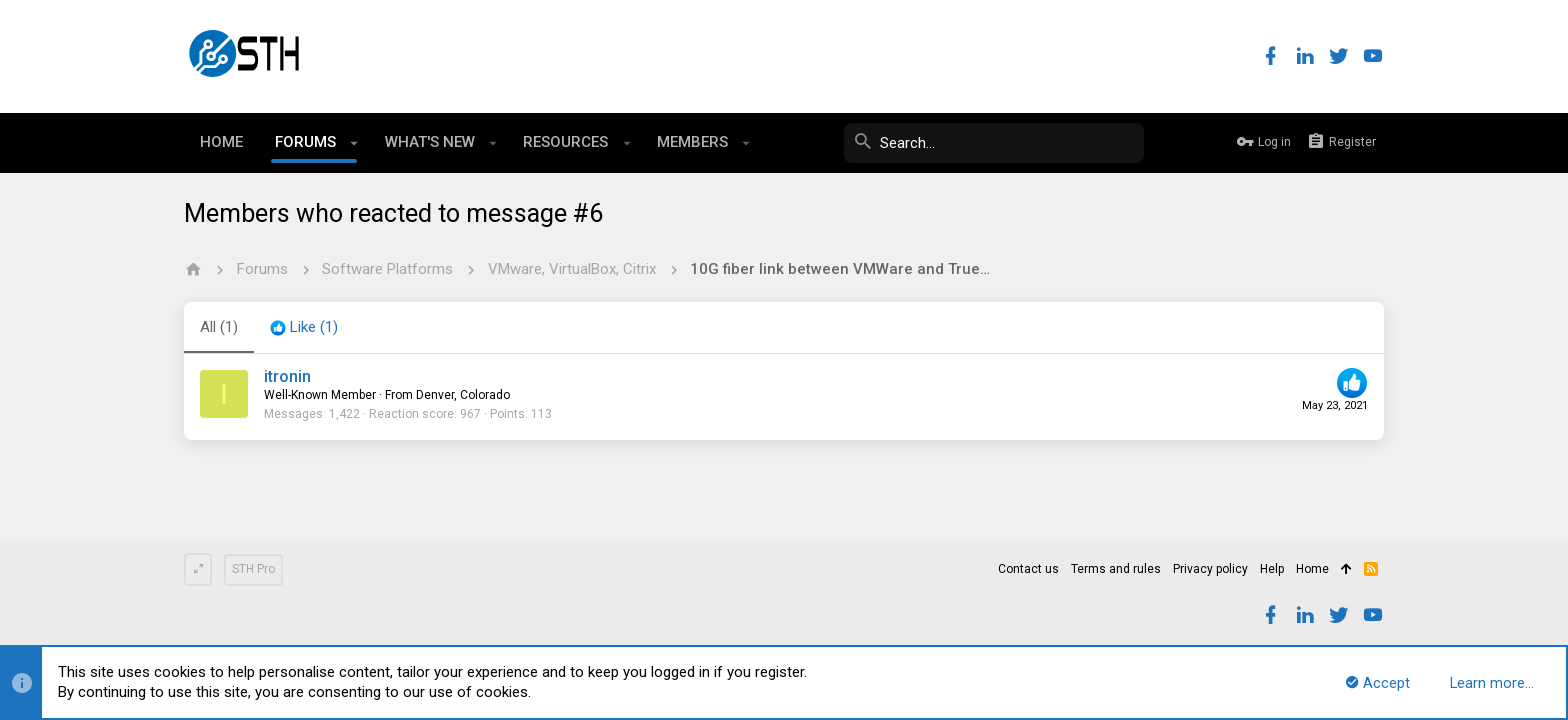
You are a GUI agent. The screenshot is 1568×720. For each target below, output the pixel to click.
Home (1312, 569)
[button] (354, 143)
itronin (287, 376)
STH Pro (253, 569)
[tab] (304, 328)
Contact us (1028, 569)
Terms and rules (1116, 569)
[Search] (994, 143)
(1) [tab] (219, 327)
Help (1272, 569)
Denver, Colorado (463, 395)
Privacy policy (1210, 569)
